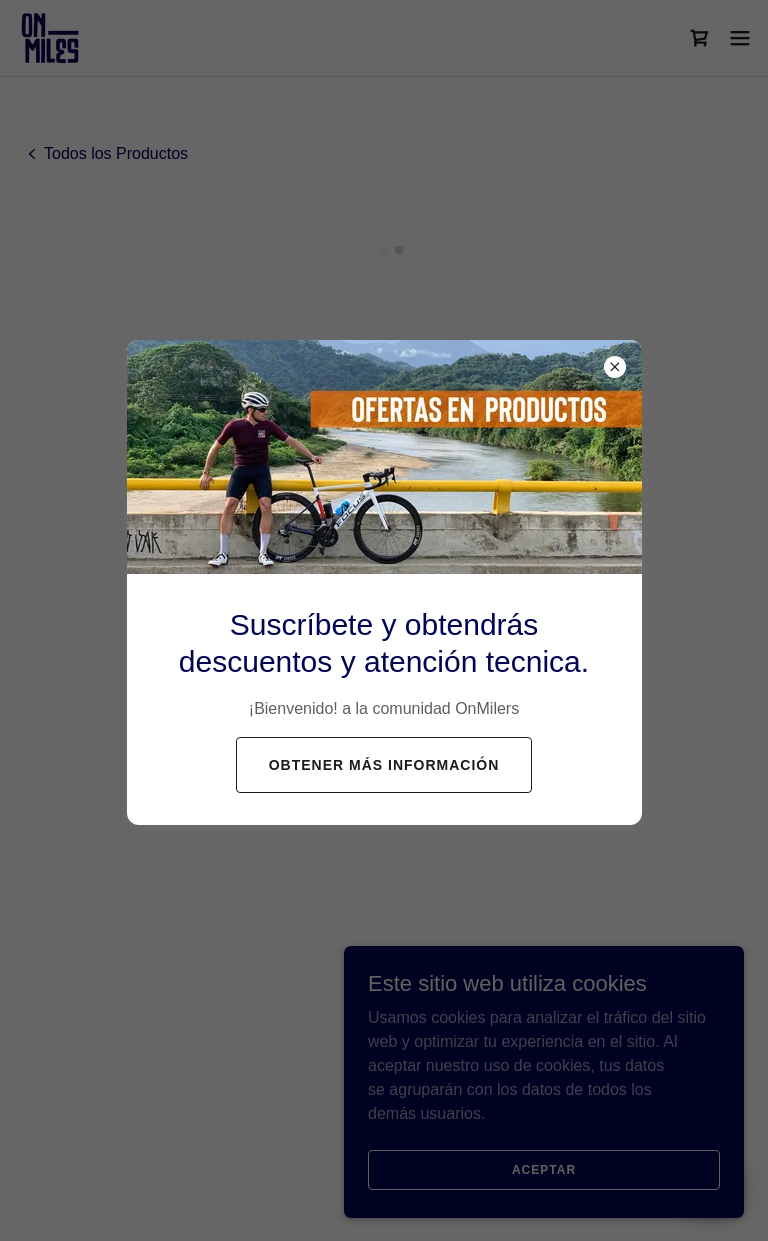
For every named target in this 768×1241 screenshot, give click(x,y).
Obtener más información (384, 765)
